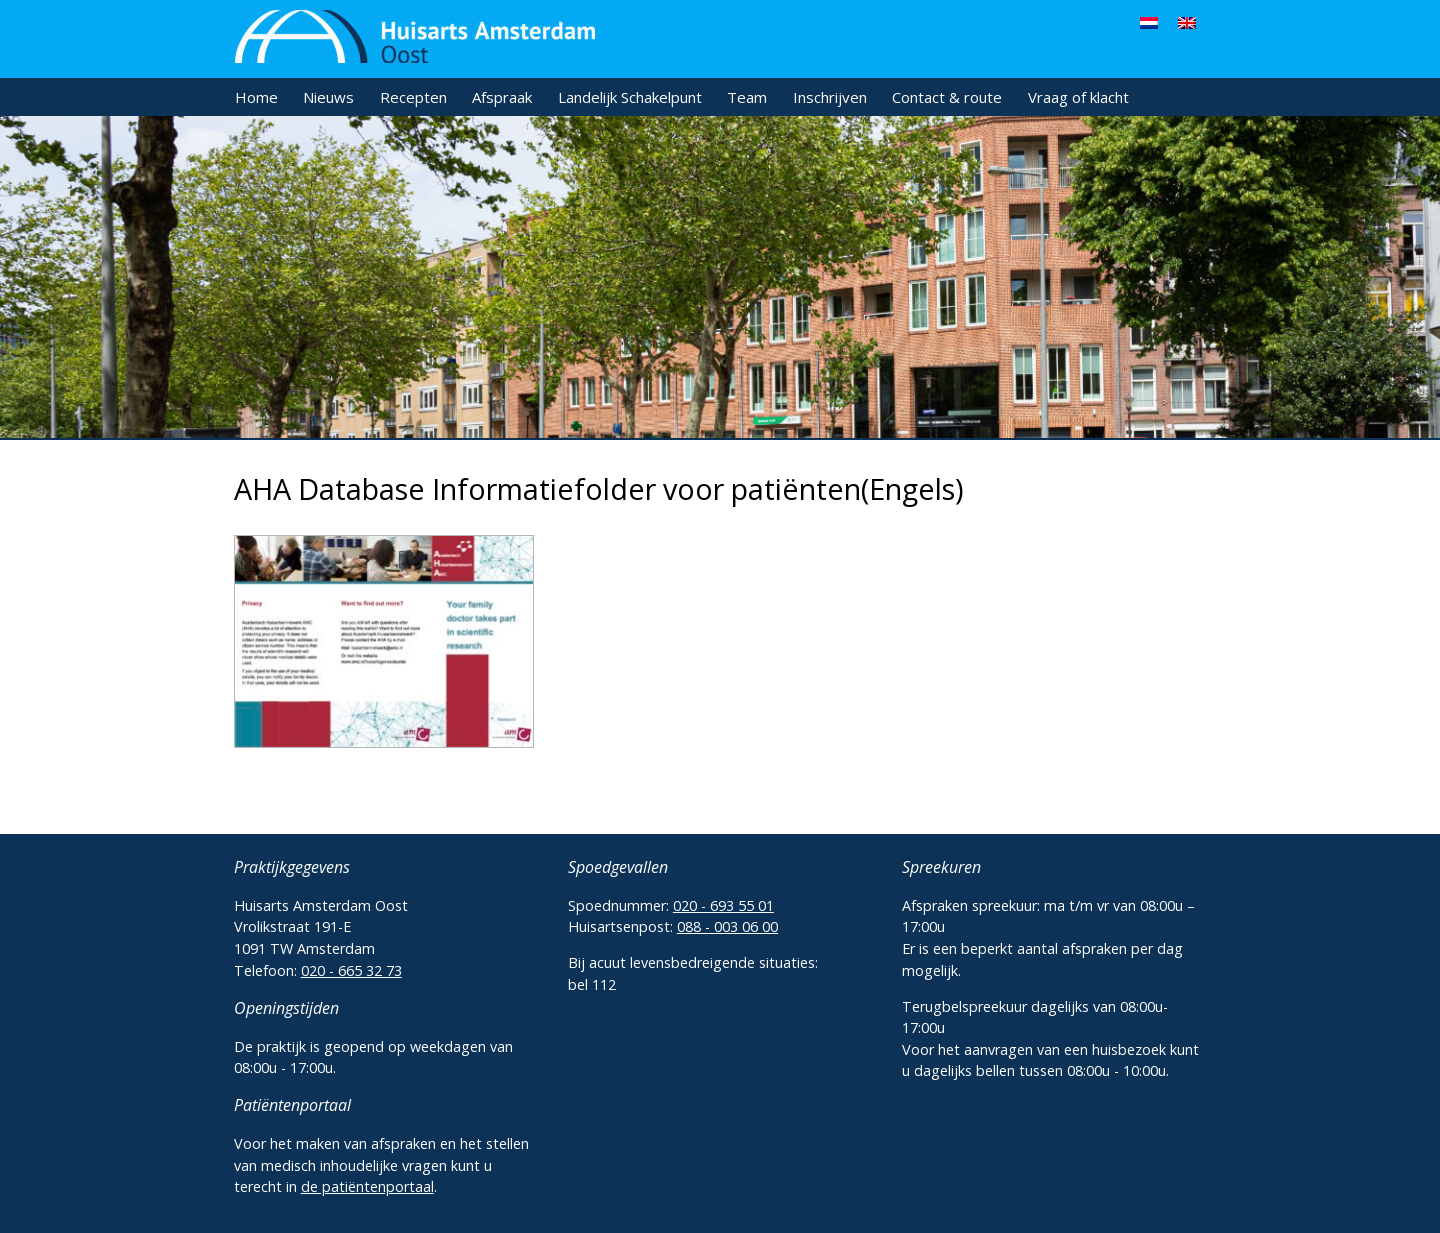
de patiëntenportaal (367, 1186)
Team (747, 97)
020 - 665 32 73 (351, 970)
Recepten (413, 97)
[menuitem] (1149, 21)
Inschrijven (830, 97)
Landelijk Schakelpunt (630, 97)
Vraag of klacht (1078, 97)
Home (256, 97)
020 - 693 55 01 (723, 905)
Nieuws (328, 97)
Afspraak (502, 97)
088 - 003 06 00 (727, 926)
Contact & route (947, 97)
